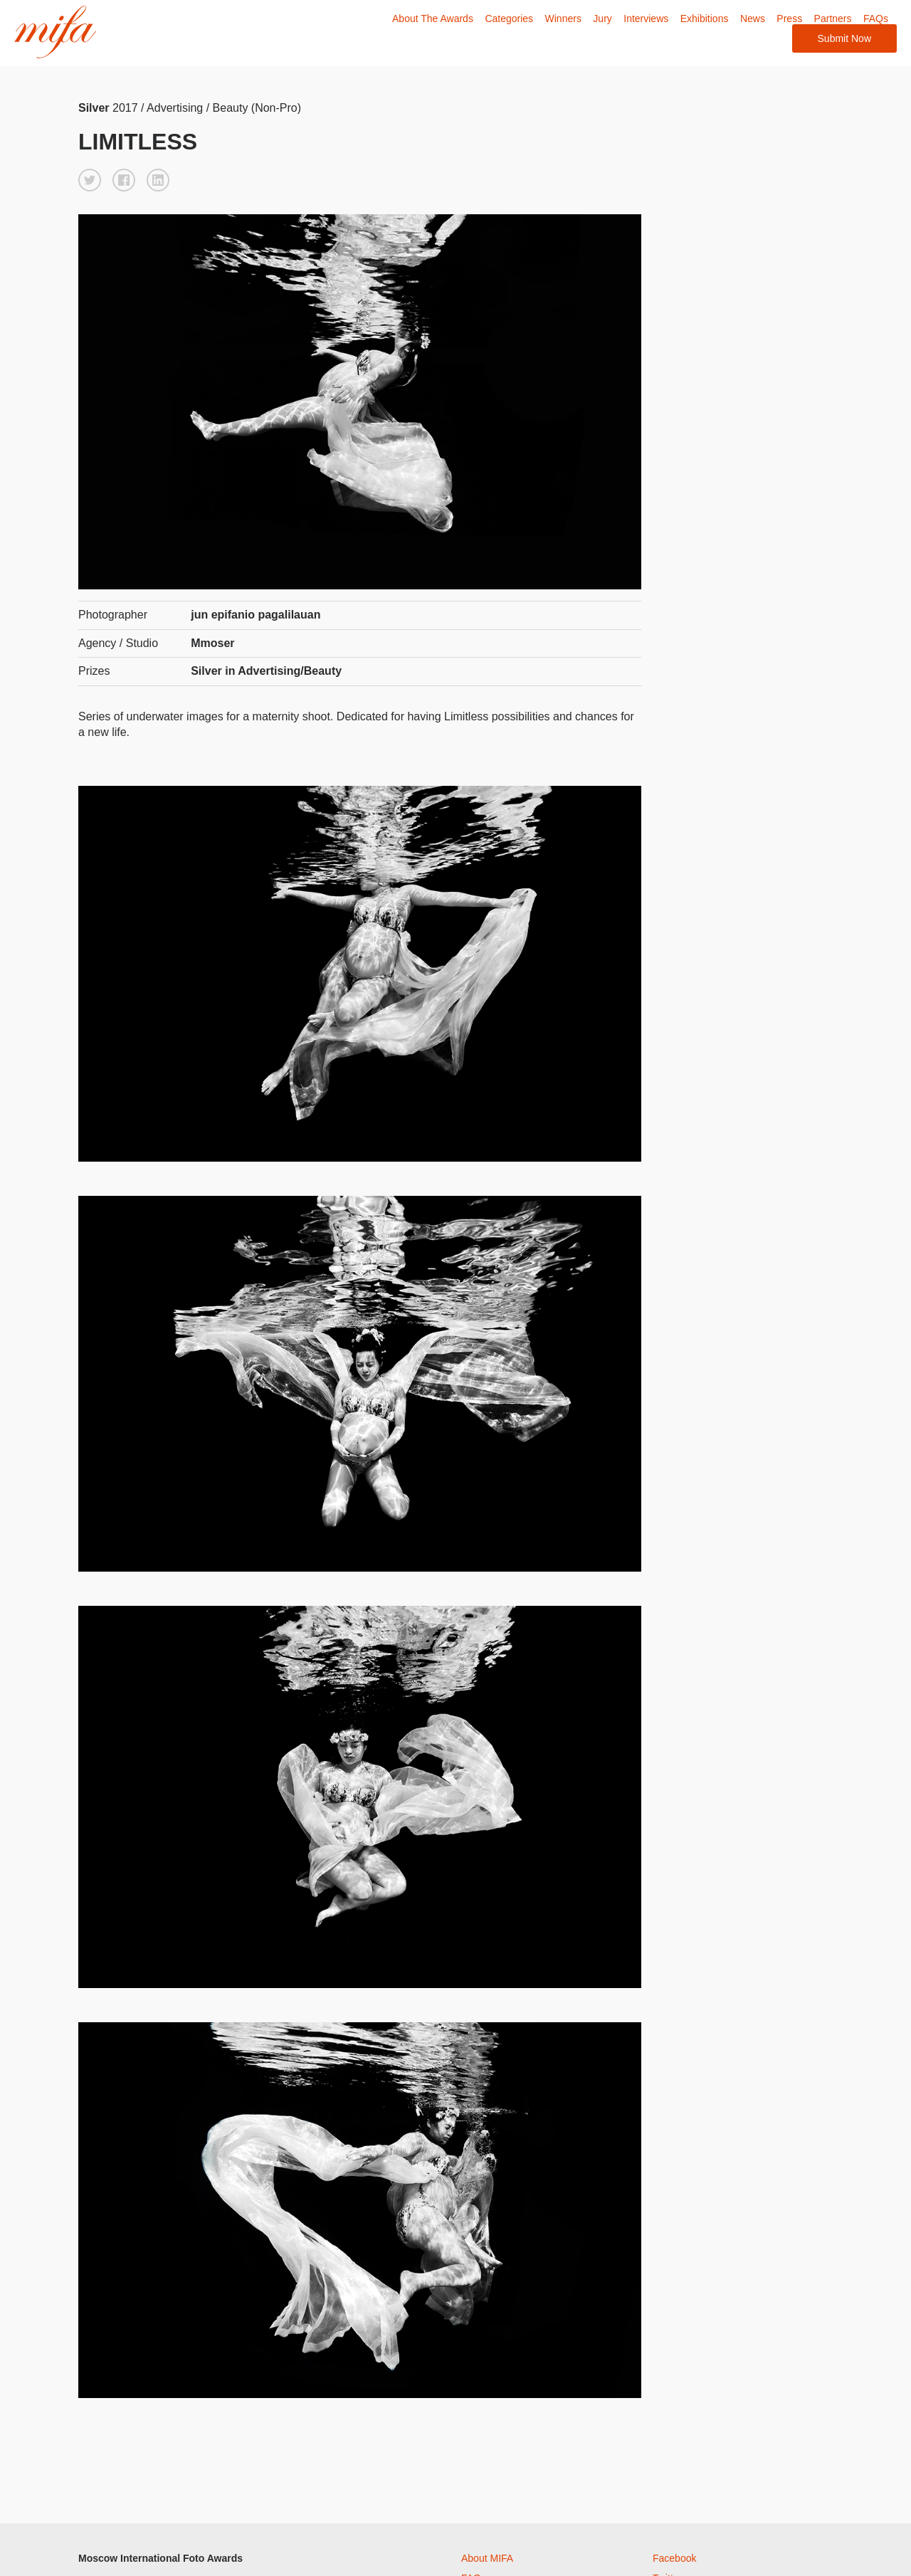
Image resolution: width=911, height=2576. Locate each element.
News (752, 18)
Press (789, 18)
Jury (602, 18)
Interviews (645, 18)
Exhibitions (704, 18)
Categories (509, 18)
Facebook (674, 2558)
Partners (833, 18)
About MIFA (487, 2558)
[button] (89, 180)
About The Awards (432, 18)
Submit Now (844, 38)
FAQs (875, 18)
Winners (563, 18)
